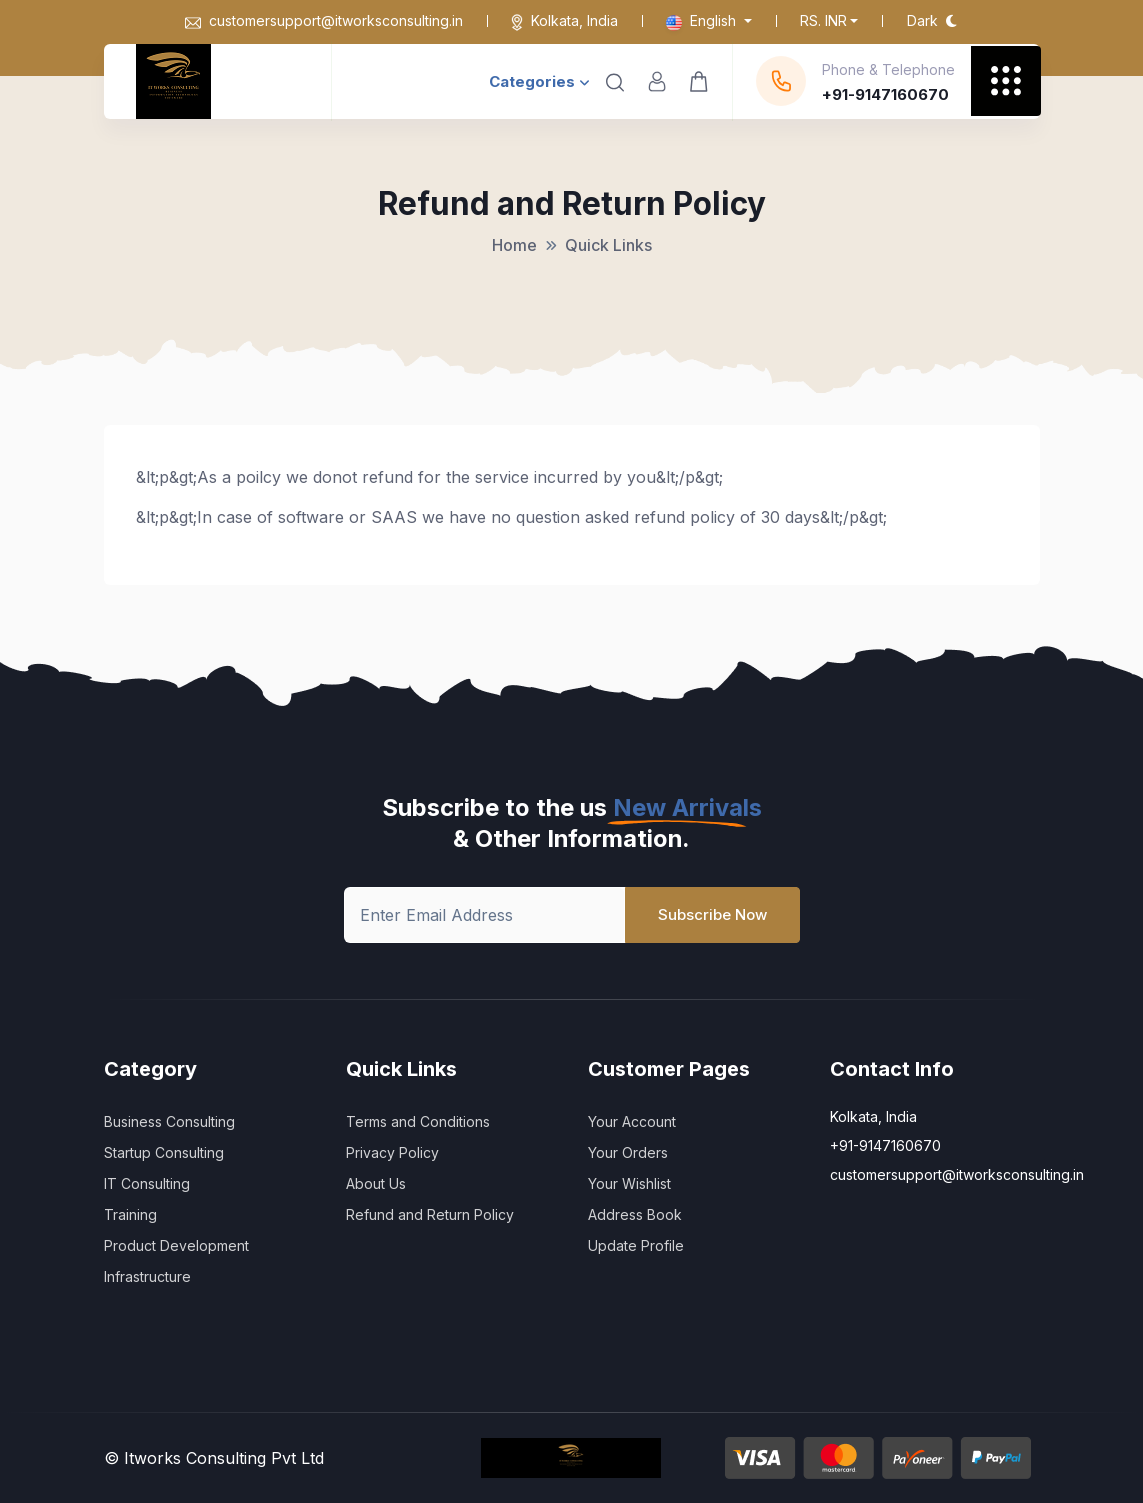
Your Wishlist (629, 1183)
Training (130, 1214)
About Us (376, 1183)
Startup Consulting (164, 1152)
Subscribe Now (712, 914)
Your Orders (628, 1152)
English (703, 20)
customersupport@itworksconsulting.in (324, 20)
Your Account (632, 1121)
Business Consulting (169, 1121)
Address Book (635, 1214)
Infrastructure (147, 1276)
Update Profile (636, 1245)
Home (514, 245)
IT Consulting (147, 1183)
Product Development (176, 1245)
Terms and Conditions (418, 1121)
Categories (539, 81)
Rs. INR (823, 20)
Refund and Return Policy (430, 1214)
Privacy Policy (392, 1152)
